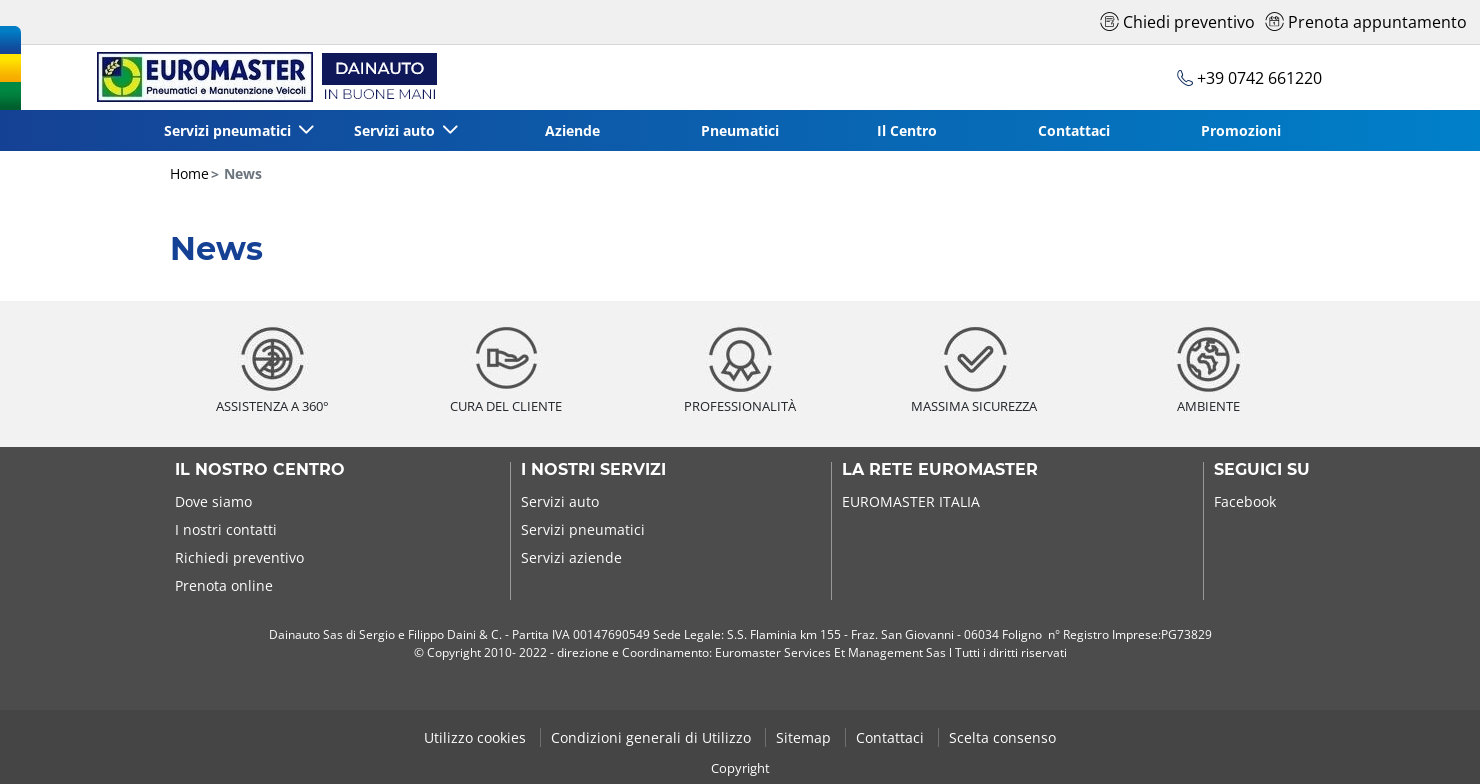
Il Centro (907, 130)
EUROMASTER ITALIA (911, 501)
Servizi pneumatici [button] (229, 130)
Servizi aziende (571, 557)
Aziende (572, 130)
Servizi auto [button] (396, 130)
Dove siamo (213, 501)
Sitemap (805, 737)
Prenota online (224, 585)
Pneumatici (740, 130)
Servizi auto (560, 501)
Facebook (1245, 501)
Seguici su (1262, 470)
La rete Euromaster (940, 470)
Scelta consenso (1002, 737)
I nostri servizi (593, 470)
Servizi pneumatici (583, 529)
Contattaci (1074, 130)
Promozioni (1241, 130)
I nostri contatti (226, 529)
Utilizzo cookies (477, 737)
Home (189, 173)
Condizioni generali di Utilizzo (653, 737)
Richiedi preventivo (239, 557)
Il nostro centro (260, 470)
